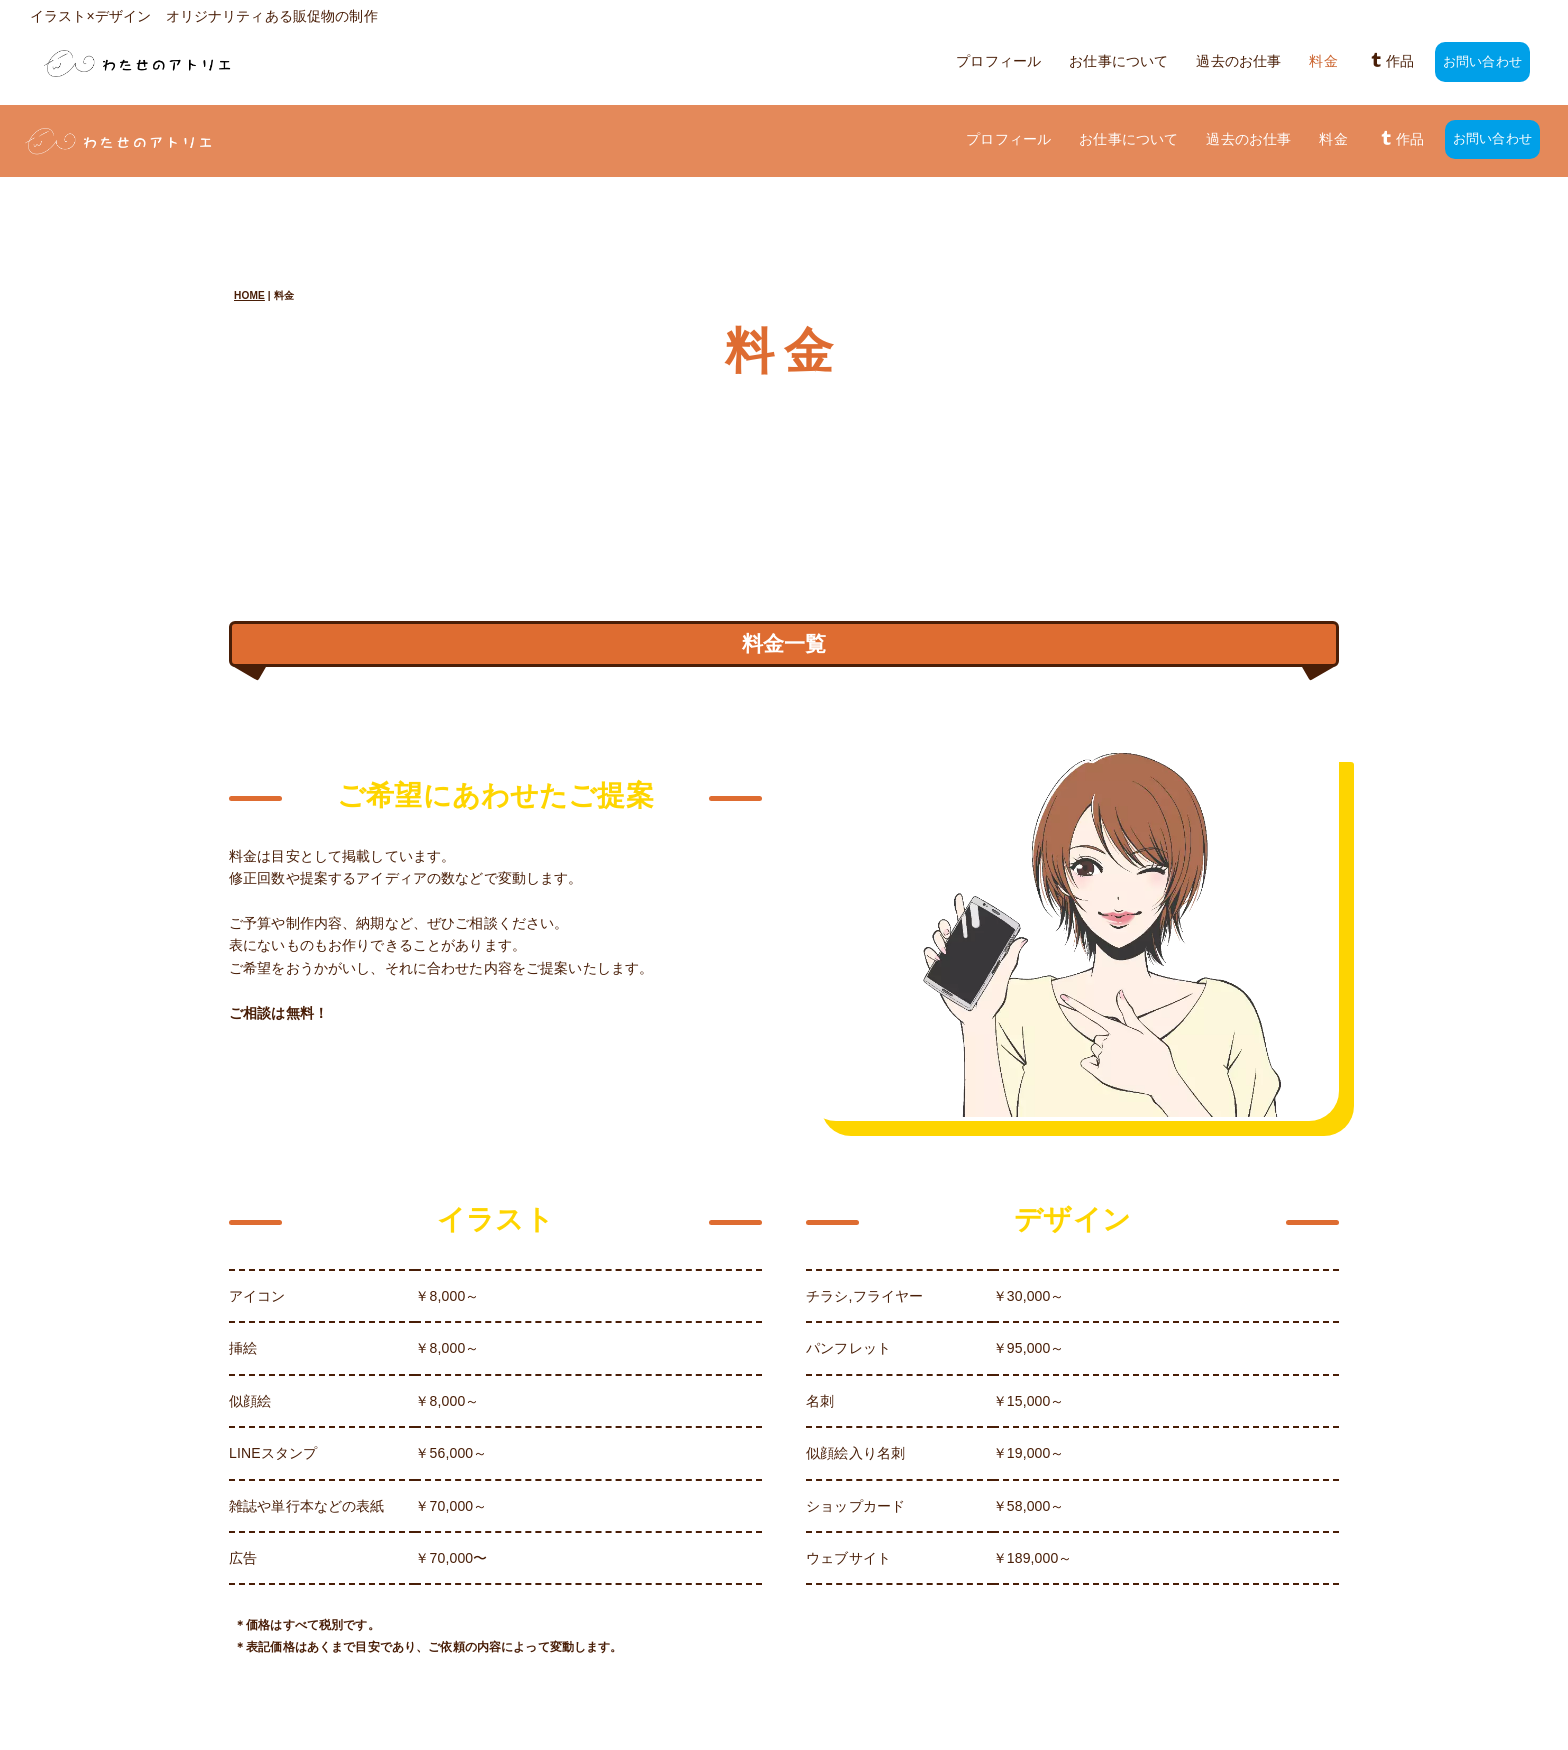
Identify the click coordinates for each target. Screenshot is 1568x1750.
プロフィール (998, 62)
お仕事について (1118, 62)
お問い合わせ (1482, 62)
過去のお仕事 (1238, 62)
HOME (249, 223)
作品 (1391, 62)
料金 (1323, 62)
